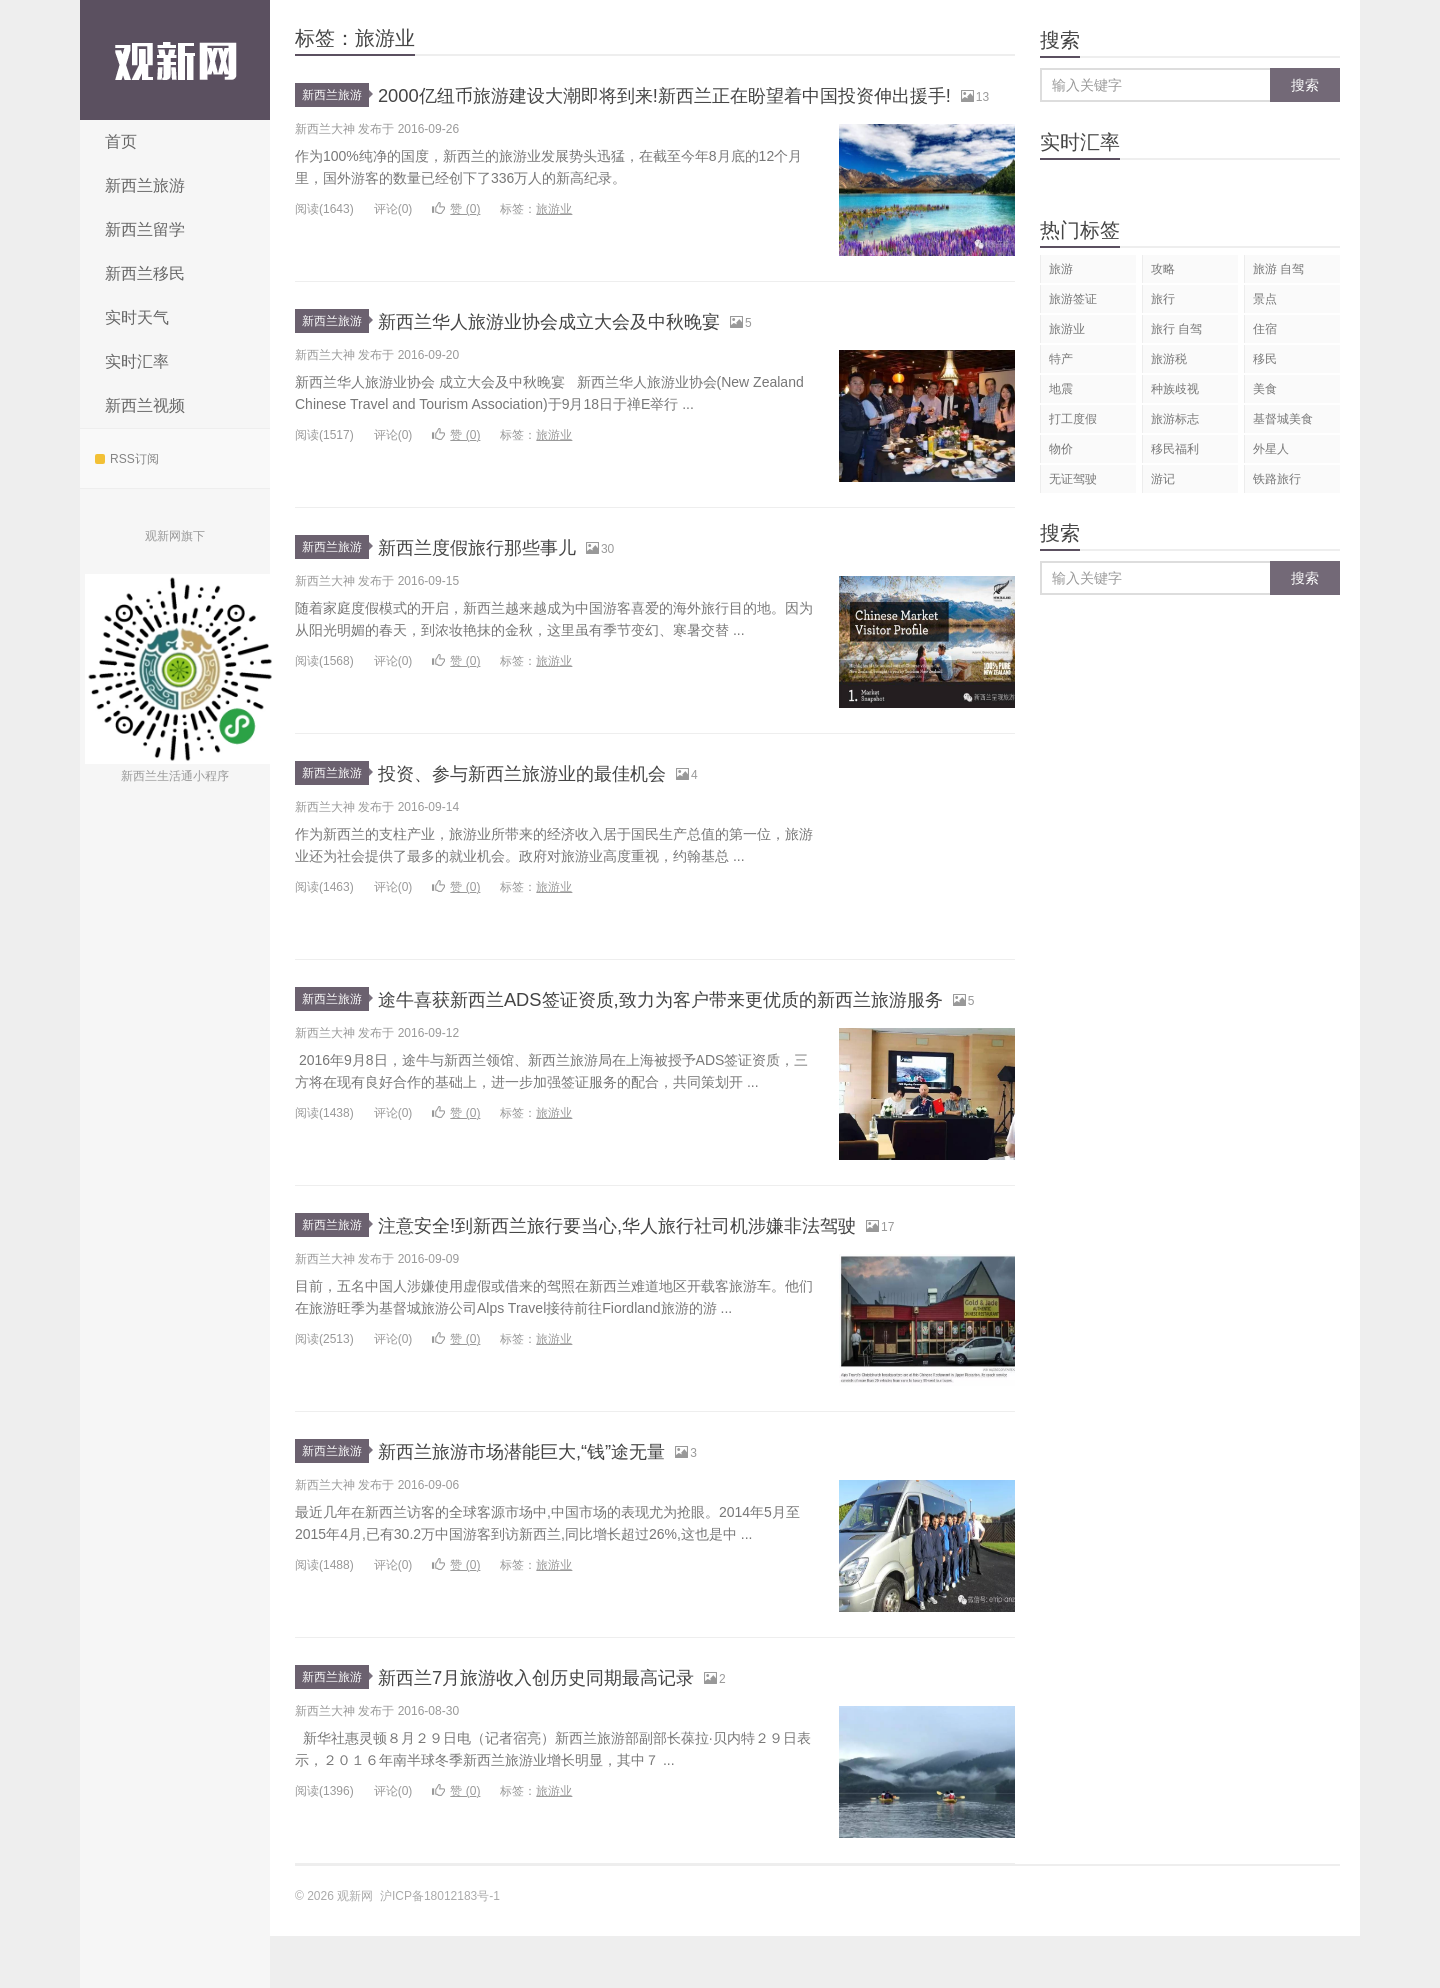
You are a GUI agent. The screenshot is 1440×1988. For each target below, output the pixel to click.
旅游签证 (1073, 299)
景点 (1265, 299)
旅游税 (1169, 359)
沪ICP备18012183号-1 (440, 1948)
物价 (1061, 449)
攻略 (1163, 269)
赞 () (456, 235)
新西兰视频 (145, 405)
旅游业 (554, 235)
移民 (1265, 359)
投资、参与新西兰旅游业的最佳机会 (554, 798)
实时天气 (137, 317)
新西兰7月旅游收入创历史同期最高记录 (571, 1728)
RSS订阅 (127, 459)
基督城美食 (1283, 419)
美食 (1265, 389)
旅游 (1061, 269)
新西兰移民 (145, 273)
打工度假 (1073, 419)
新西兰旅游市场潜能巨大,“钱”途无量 (553, 1502)
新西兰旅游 (145, 185)
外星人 (1271, 449)
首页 (121, 141)
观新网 (175, 60)
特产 (1061, 359)
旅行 (1163, 299)
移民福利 (1175, 449)
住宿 (1265, 329)
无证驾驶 (1073, 479)
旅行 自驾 (1176, 329)
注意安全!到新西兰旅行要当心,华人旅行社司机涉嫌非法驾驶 (670, 1276)
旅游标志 (1175, 419)
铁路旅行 (1277, 479)
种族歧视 (1175, 389)
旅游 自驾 (1278, 269)
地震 (1061, 389)
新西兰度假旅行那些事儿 (499, 572)
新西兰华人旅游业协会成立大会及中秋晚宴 (587, 346)
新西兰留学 (145, 229)
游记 (1163, 479)
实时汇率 (137, 361)
